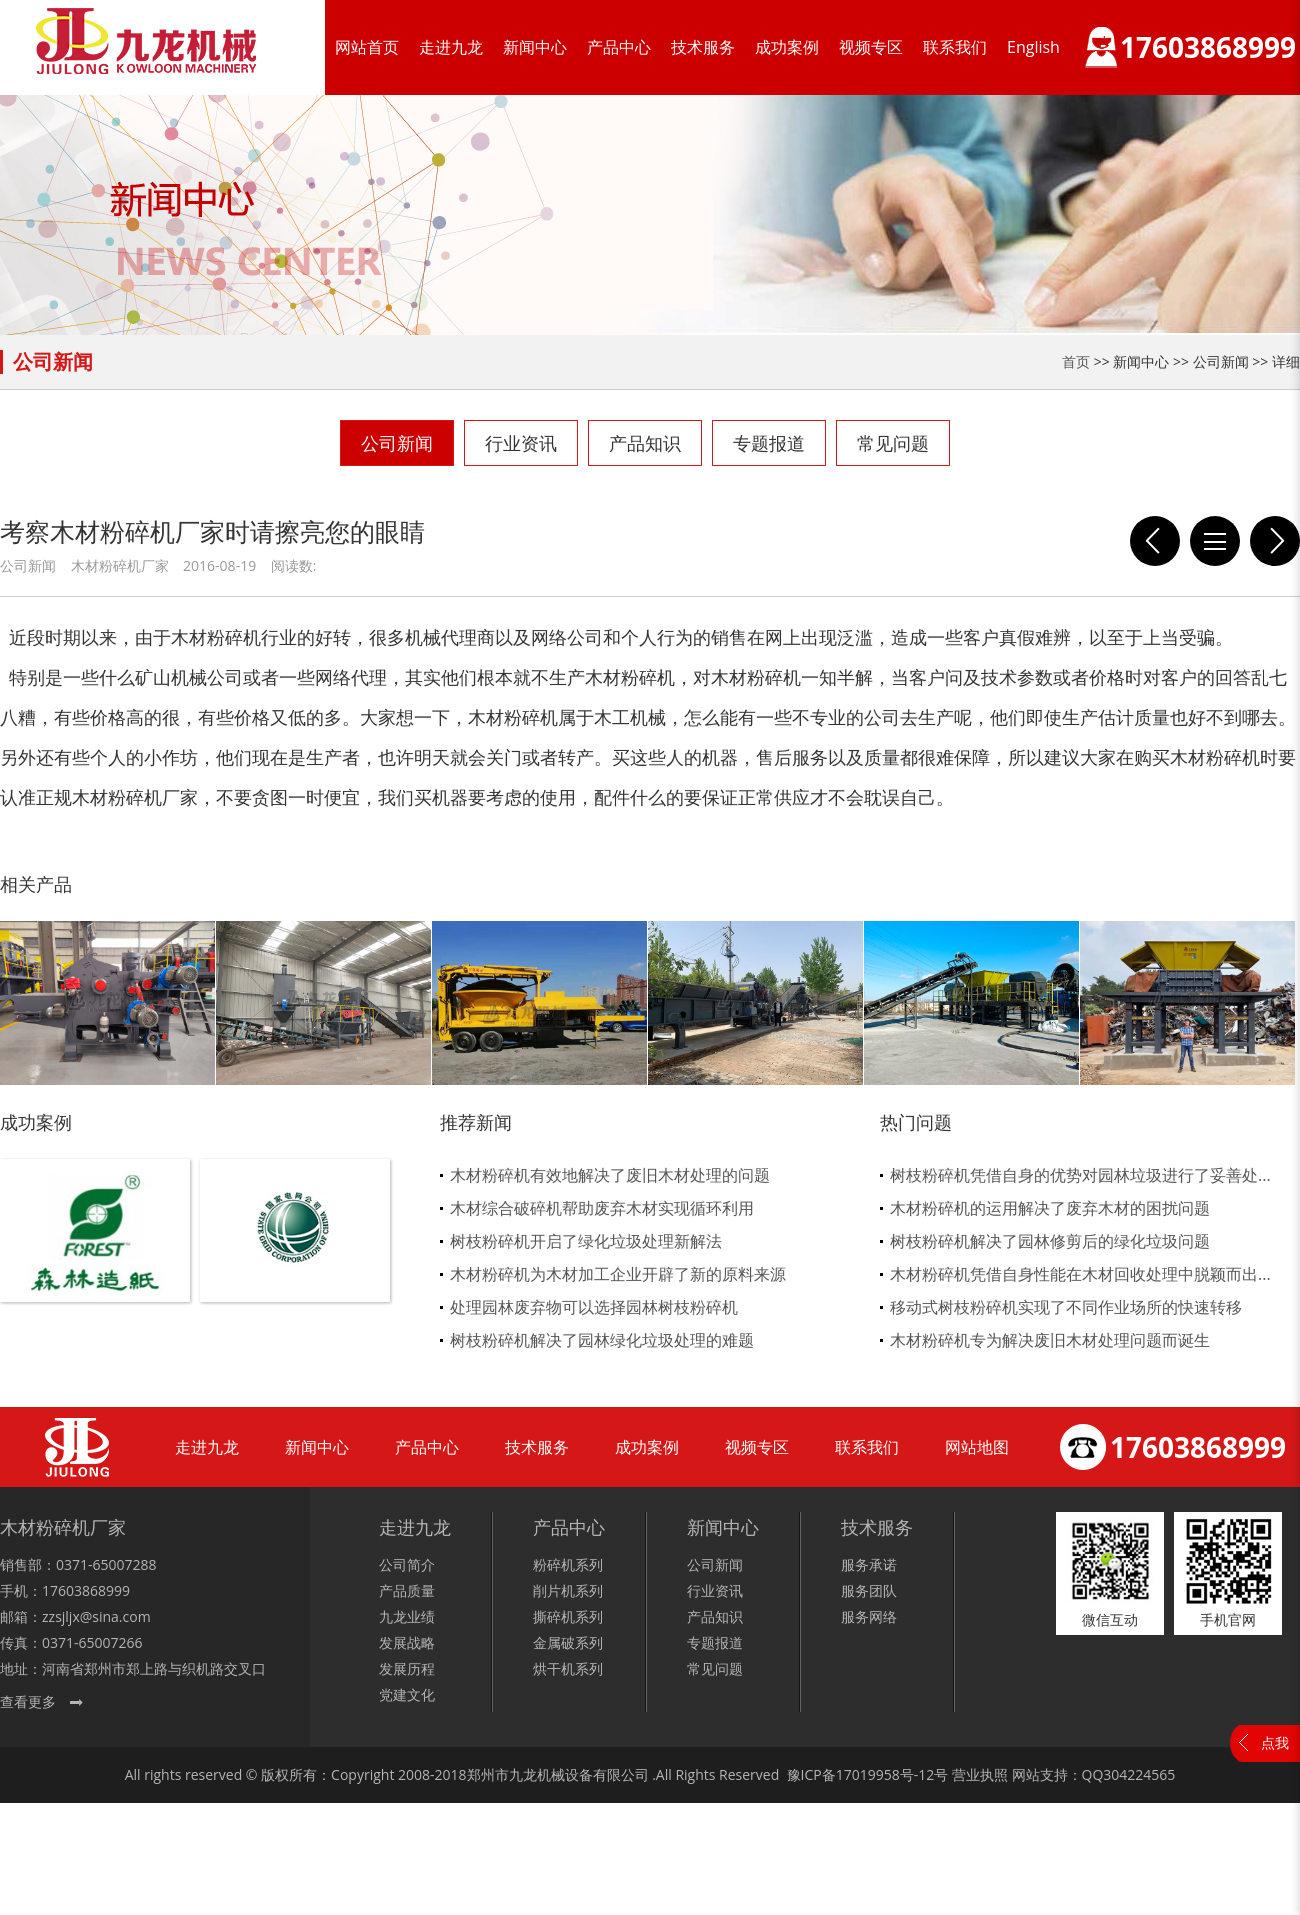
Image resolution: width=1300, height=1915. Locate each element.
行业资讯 (521, 443)
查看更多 (28, 1701)
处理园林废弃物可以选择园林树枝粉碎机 (594, 1307)
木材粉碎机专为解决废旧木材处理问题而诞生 (1050, 1340)
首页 (1076, 361)
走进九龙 (451, 47)
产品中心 (619, 47)
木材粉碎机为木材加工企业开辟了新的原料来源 (618, 1274)
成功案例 (787, 47)
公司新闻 (397, 443)
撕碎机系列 (568, 1616)
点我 (1275, 1742)
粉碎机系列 (568, 1564)
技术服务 (703, 47)
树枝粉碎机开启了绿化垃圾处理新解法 (586, 1241)
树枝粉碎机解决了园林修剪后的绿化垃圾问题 (1050, 1241)
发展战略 (407, 1642)
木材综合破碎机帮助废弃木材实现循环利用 (602, 1208)
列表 (1215, 541)
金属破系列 (568, 1642)
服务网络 (869, 1616)
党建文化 (407, 1694)
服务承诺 (869, 1564)
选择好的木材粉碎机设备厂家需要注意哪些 (1155, 541)
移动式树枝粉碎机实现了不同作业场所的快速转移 (1066, 1307)
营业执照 (980, 1774)
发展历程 (407, 1668)
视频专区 (871, 47)
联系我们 (955, 47)
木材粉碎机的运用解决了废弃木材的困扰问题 (1050, 1208)
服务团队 (869, 1590)
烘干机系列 (568, 1668)
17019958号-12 (885, 1774)
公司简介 (407, 1564)
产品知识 (645, 443)
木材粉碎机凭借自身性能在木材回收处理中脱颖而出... (1080, 1274)
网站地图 (977, 1447)
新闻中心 (535, 47)
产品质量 (407, 1590)
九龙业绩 (407, 1616)
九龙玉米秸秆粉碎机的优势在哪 (1275, 541)
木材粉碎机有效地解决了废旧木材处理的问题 (610, 1175)
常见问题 (893, 443)
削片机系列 (568, 1590)
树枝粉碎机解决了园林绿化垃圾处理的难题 (602, 1340)
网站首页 (367, 47)
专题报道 (769, 443)
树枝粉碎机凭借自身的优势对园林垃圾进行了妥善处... (1080, 1175)
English (1033, 47)
